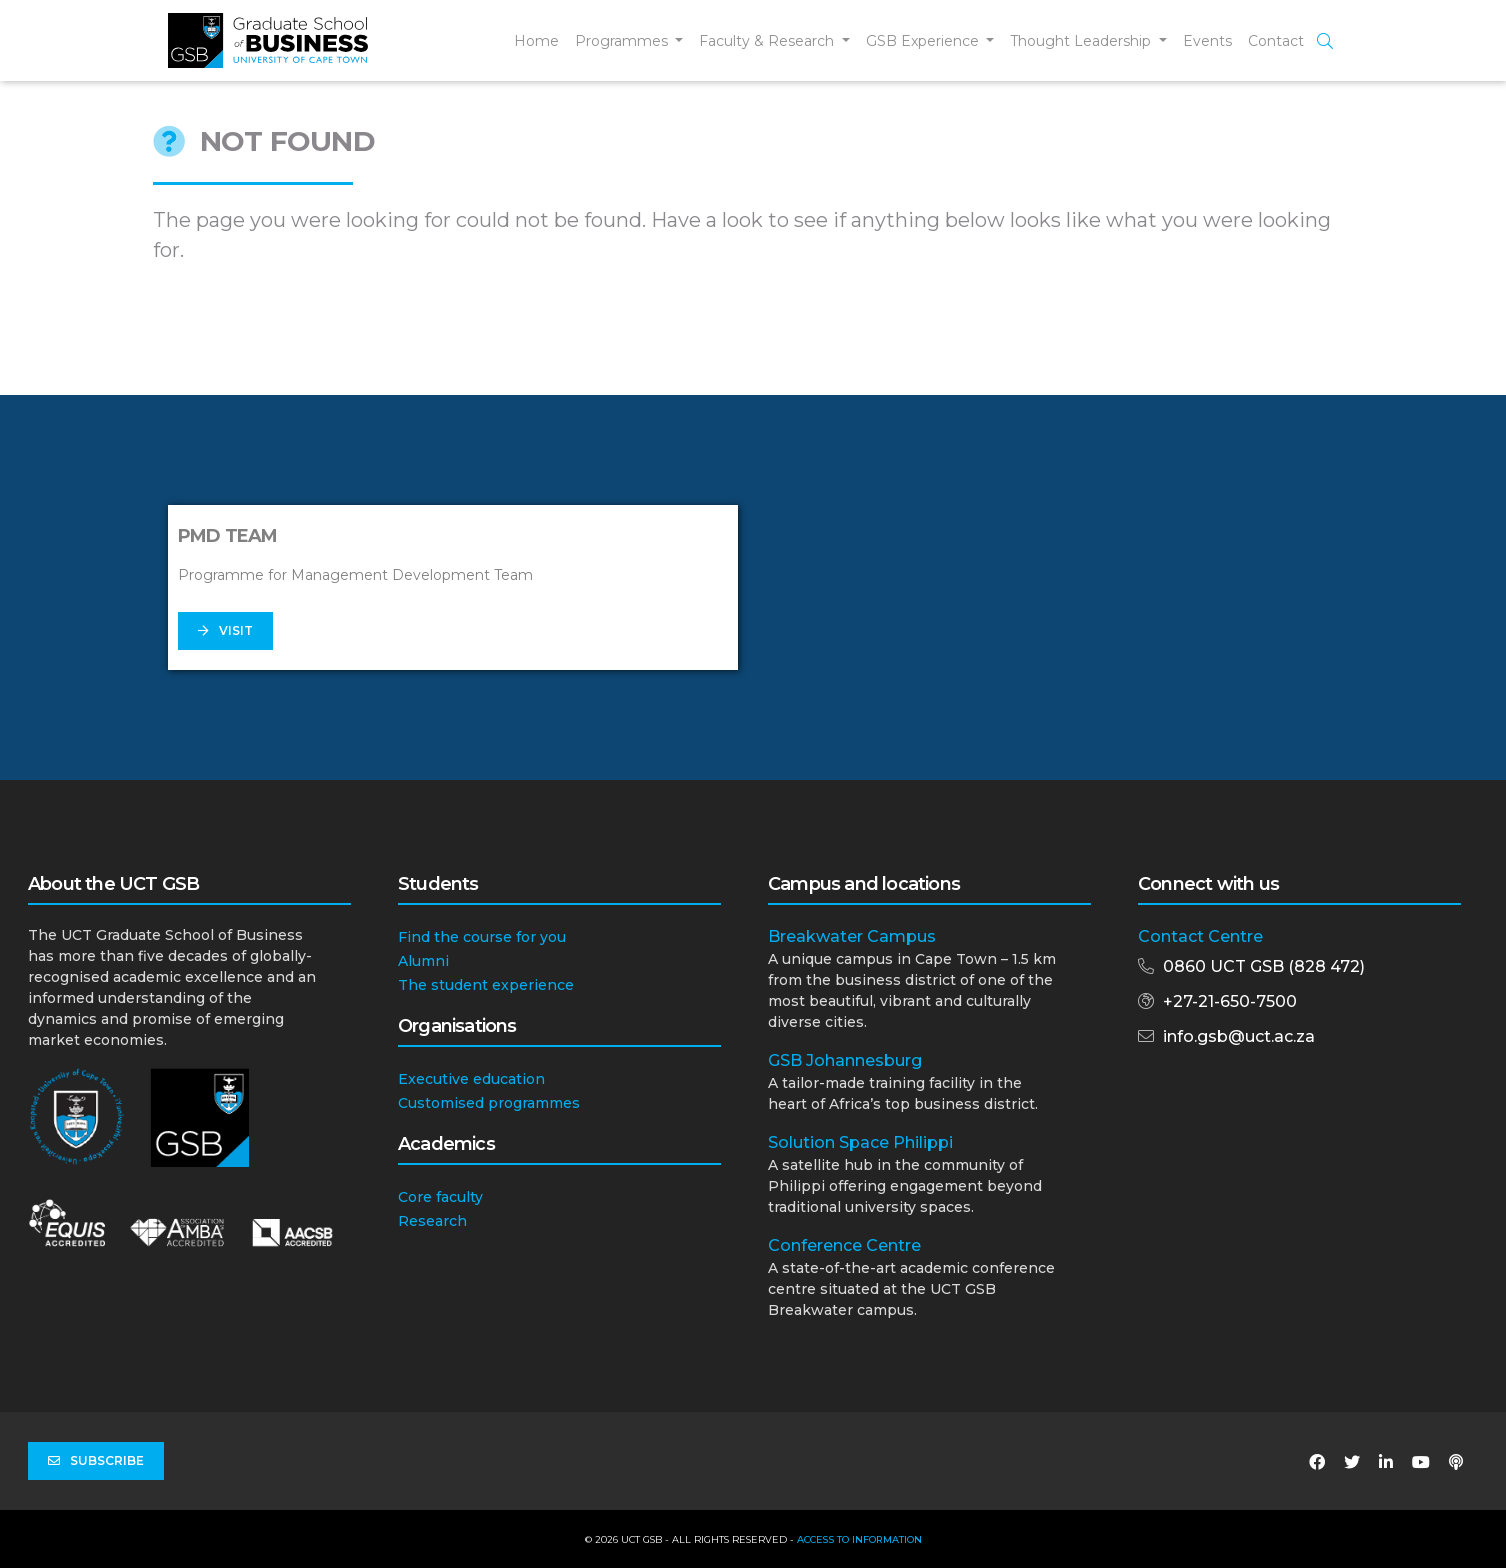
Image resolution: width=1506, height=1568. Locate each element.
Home (536, 41)
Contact (1276, 41)
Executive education (471, 1079)
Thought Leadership (1082, 41)
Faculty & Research (768, 41)
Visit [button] (225, 631)
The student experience (486, 985)
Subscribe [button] (96, 1461)
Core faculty (440, 1197)
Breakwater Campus (852, 936)
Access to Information (859, 1539)
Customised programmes (489, 1103)
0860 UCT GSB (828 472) (1264, 966)
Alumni (423, 961)
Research (432, 1221)
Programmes (623, 41)
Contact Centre (1200, 936)
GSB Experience (924, 41)
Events (1207, 41)
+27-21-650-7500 (1230, 1001)
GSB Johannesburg (845, 1060)
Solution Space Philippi (860, 1142)
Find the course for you (482, 937)
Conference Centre (844, 1245)
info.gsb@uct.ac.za (1239, 1036)
